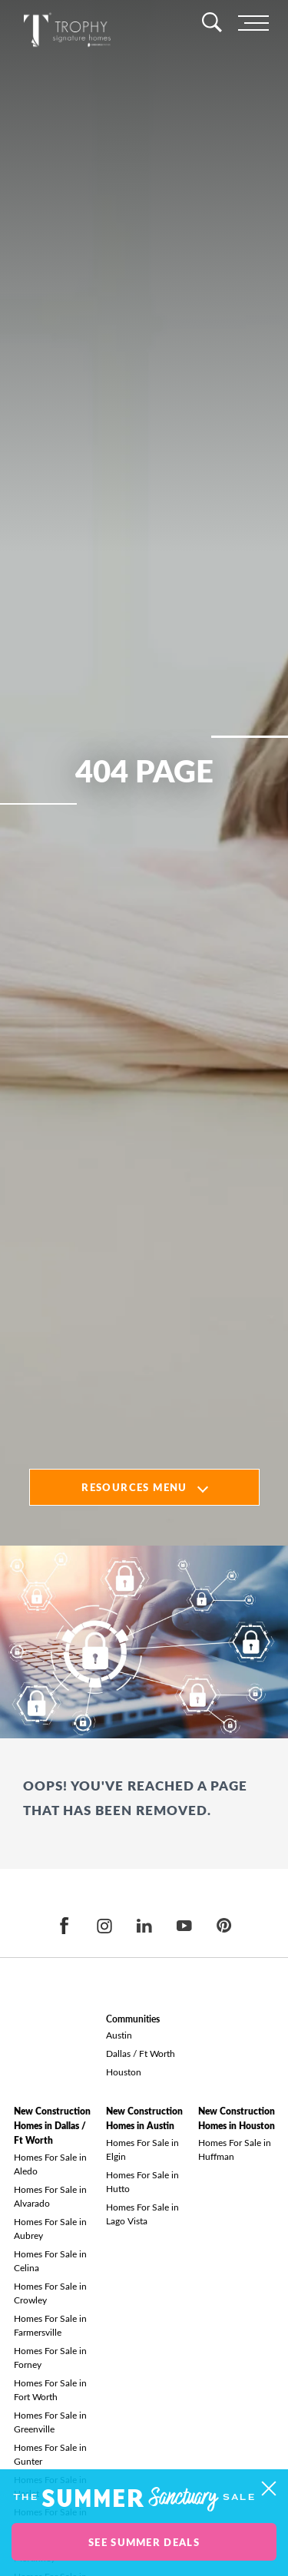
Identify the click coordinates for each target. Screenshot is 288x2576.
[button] (268, 2488)
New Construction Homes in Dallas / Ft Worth (52, 2126)
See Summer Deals (144, 2542)
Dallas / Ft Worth (140, 2053)
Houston (123, 2071)
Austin (119, 2035)
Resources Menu (134, 1487)
